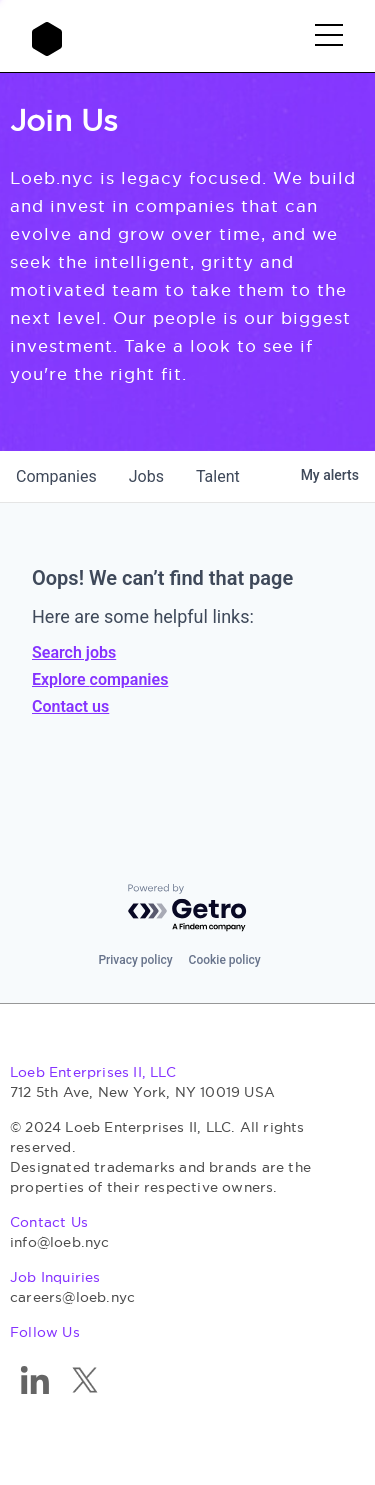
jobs (146, 476)
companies (56, 476)
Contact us (70, 706)
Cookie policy (225, 960)
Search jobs (74, 652)
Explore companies (100, 679)
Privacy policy (135, 960)
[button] (329, 36)
